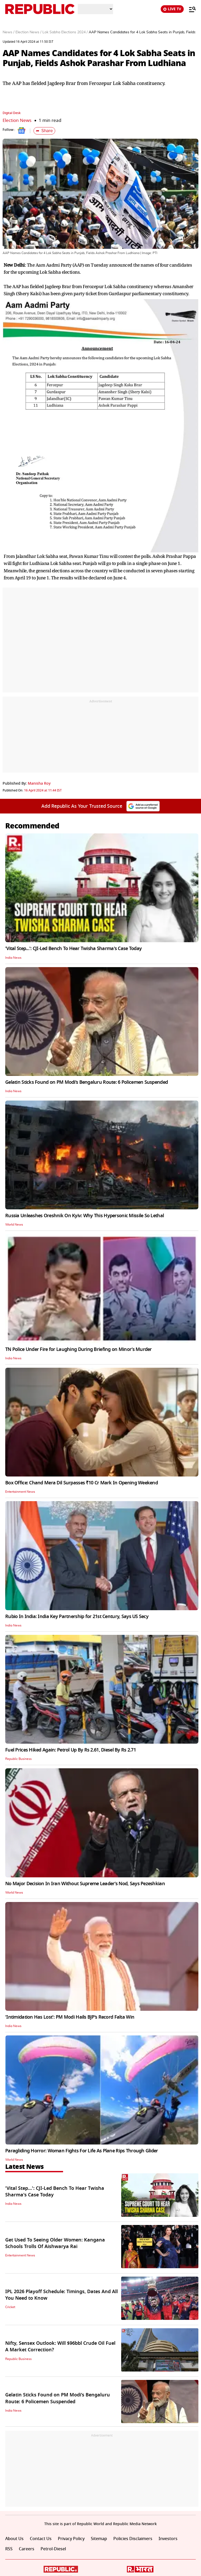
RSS (9, 2549)
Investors (168, 2539)
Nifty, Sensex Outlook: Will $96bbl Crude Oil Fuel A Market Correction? (60, 2346)
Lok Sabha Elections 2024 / (65, 32)
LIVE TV (172, 9)
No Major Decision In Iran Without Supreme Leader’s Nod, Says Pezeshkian (85, 1883)
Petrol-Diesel (53, 2549)
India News (13, 957)
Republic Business (18, 1758)
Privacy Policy (71, 2539)
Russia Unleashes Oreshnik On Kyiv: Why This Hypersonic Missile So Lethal (84, 1215)
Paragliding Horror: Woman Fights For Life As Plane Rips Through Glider (81, 2150)
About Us (14, 2539)
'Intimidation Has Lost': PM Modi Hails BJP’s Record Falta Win (69, 2017)
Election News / (28, 32)
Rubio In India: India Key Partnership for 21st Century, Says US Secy (76, 1616)
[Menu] (190, 9)
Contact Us (41, 2539)
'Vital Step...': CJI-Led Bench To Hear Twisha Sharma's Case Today (73, 948)
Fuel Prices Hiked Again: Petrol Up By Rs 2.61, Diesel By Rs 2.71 (70, 1750)
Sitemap (99, 2539)
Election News (17, 120)
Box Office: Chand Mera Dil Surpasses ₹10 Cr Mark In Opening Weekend (81, 1482)
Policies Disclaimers (132, 2539)
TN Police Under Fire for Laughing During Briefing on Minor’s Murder (78, 1349)
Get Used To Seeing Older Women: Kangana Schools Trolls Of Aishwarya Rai (55, 2243)
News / (8, 32)
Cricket (10, 2307)
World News (14, 1224)
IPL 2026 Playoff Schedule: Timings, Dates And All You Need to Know (61, 2295)
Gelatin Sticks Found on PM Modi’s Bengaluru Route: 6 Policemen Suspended (86, 1082)
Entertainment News (20, 1491)
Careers (26, 2549)
